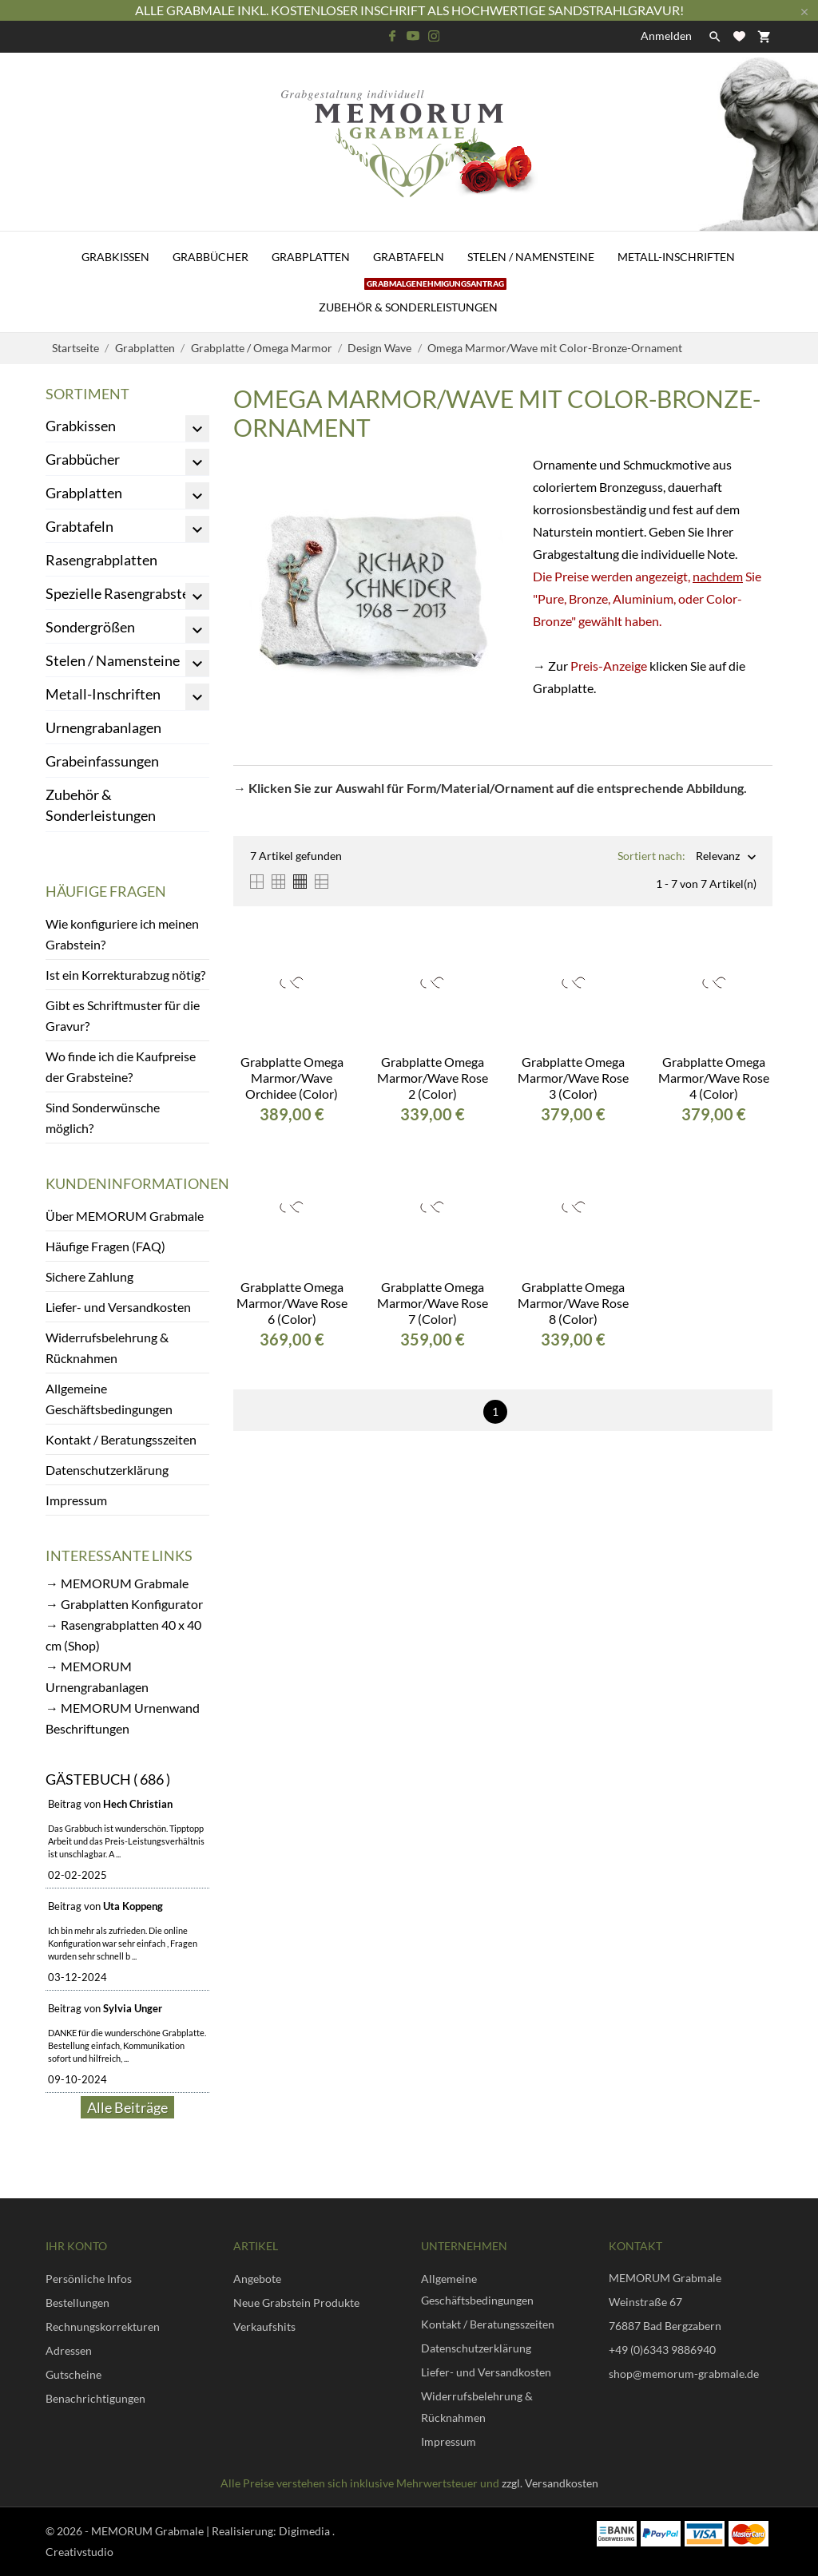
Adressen (69, 2350)
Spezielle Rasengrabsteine (127, 593)
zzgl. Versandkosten (550, 2483)
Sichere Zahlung (89, 1276)
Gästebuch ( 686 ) (108, 1779)
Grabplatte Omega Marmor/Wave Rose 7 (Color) (432, 1302)
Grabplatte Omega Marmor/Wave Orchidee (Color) (291, 1077)
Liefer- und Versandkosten (118, 1306)
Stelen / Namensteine (530, 257)
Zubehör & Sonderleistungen (412, 298)
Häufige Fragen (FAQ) (105, 1246)
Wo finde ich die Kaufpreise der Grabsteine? (121, 1066)
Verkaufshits (264, 2326)
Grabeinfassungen (102, 761)
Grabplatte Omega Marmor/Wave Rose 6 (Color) (291, 1302)
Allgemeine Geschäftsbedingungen (109, 1399)
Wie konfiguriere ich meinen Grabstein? (122, 934)
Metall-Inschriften (676, 257)
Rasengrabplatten (101, 560)
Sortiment (87, 393)
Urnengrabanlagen (103, 727)
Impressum (76, 1500)
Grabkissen (115, 257)
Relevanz (718, 857)
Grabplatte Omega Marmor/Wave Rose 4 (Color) (713, 1077)
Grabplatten (311, 257)
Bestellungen (77, 2302)
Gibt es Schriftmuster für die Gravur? (123, 1015)
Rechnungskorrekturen (103, 2326)
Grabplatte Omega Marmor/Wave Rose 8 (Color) (573, 1302)
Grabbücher (210, 257)
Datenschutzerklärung (107, 1469)
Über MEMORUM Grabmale (125, 1215)
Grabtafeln (408, 257)
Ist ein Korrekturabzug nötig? (125, 974)
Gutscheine (73, 2374)
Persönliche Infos (89, 2278)
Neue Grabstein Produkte (296, 2302)
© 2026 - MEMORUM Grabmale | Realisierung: (162, 2531)
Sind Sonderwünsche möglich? (103, 1117)
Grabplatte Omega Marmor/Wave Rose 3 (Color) (573, 1077)
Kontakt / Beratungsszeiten (121, 1439)
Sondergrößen (90, 627)
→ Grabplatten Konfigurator (124, 1603)
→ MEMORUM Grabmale (117, 1583)
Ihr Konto (76, 2246)
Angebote (257, 2278)
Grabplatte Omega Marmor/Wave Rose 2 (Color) (432, 1077)
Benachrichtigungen (95, 2398)
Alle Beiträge (127, 2107)
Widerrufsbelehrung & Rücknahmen (107, 1347)
